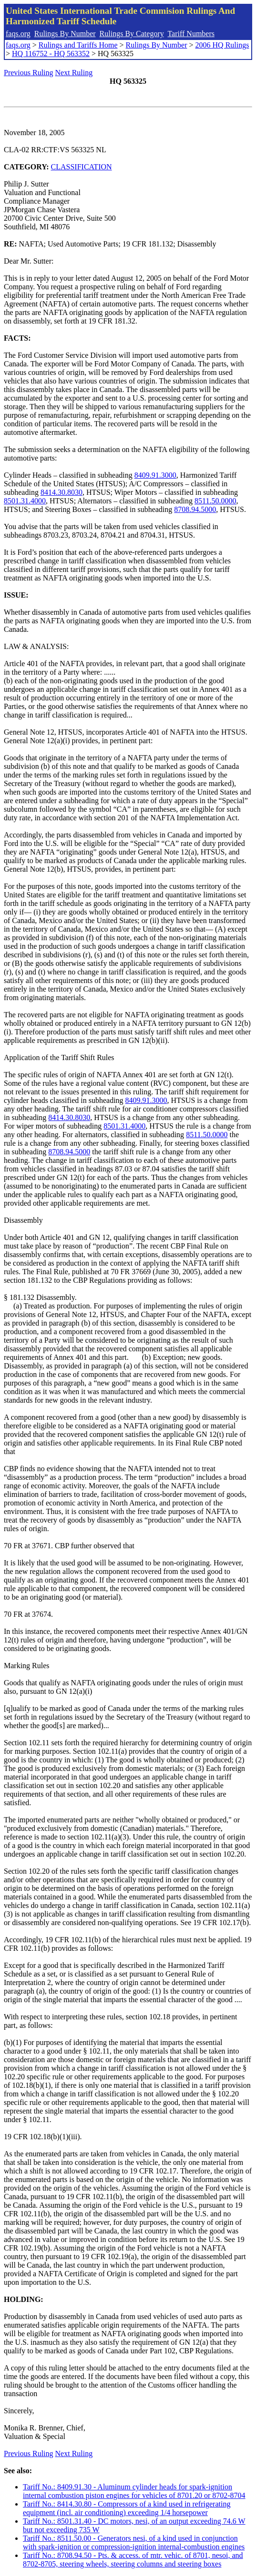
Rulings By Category (132, 33)
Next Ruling (74, 73)
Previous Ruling (28, 73)
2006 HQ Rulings (222, 45)
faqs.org (18, 33)
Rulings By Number (65, 33)
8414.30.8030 (61, 492)
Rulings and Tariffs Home (78, 45)
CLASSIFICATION (81, 167)
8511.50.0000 (215, 501)
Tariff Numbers (191, 33)
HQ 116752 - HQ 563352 (51, 53)
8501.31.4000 (25, 501)
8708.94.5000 (195, 509)
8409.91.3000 (155, 475)
